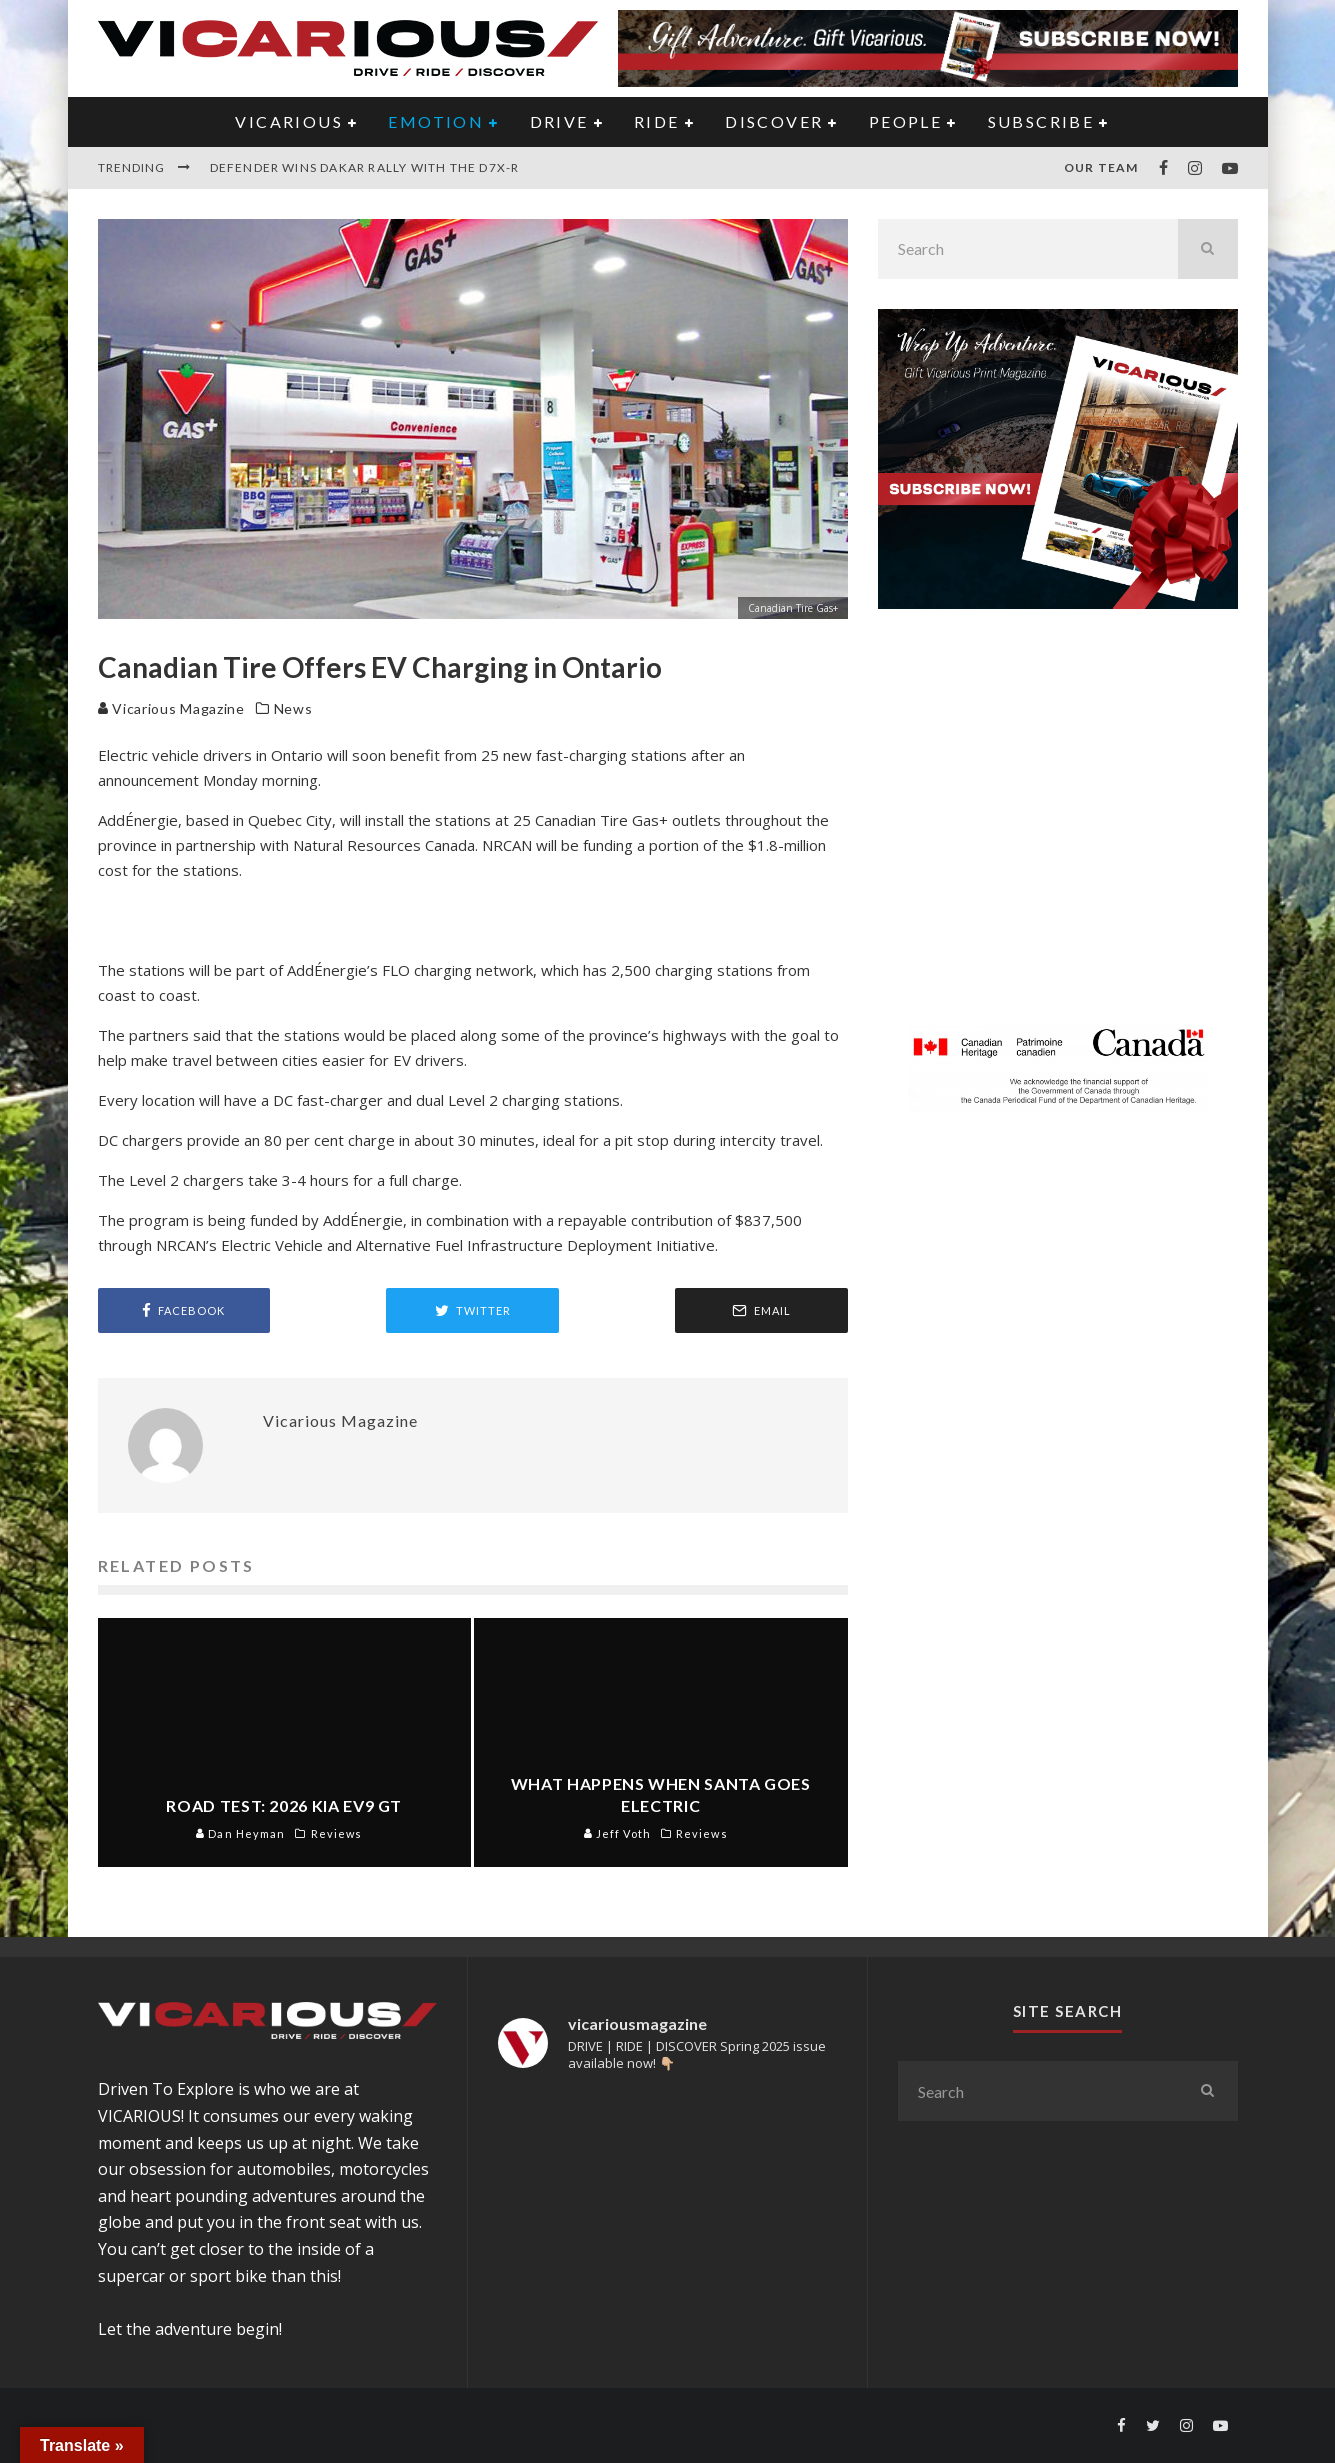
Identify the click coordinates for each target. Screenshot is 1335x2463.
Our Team (1101, 167)
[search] (1208, 249)
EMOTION (436, 121)
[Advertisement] (1058, 829)
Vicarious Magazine (171, 708)
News (293, 708)
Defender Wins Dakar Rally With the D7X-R (365, 167)
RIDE (657, 121)
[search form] (1028, 249)
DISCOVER (774, 121)
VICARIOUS (289, 121)
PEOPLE (905, 121)
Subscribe (1041, 121)
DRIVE (559, 121)
